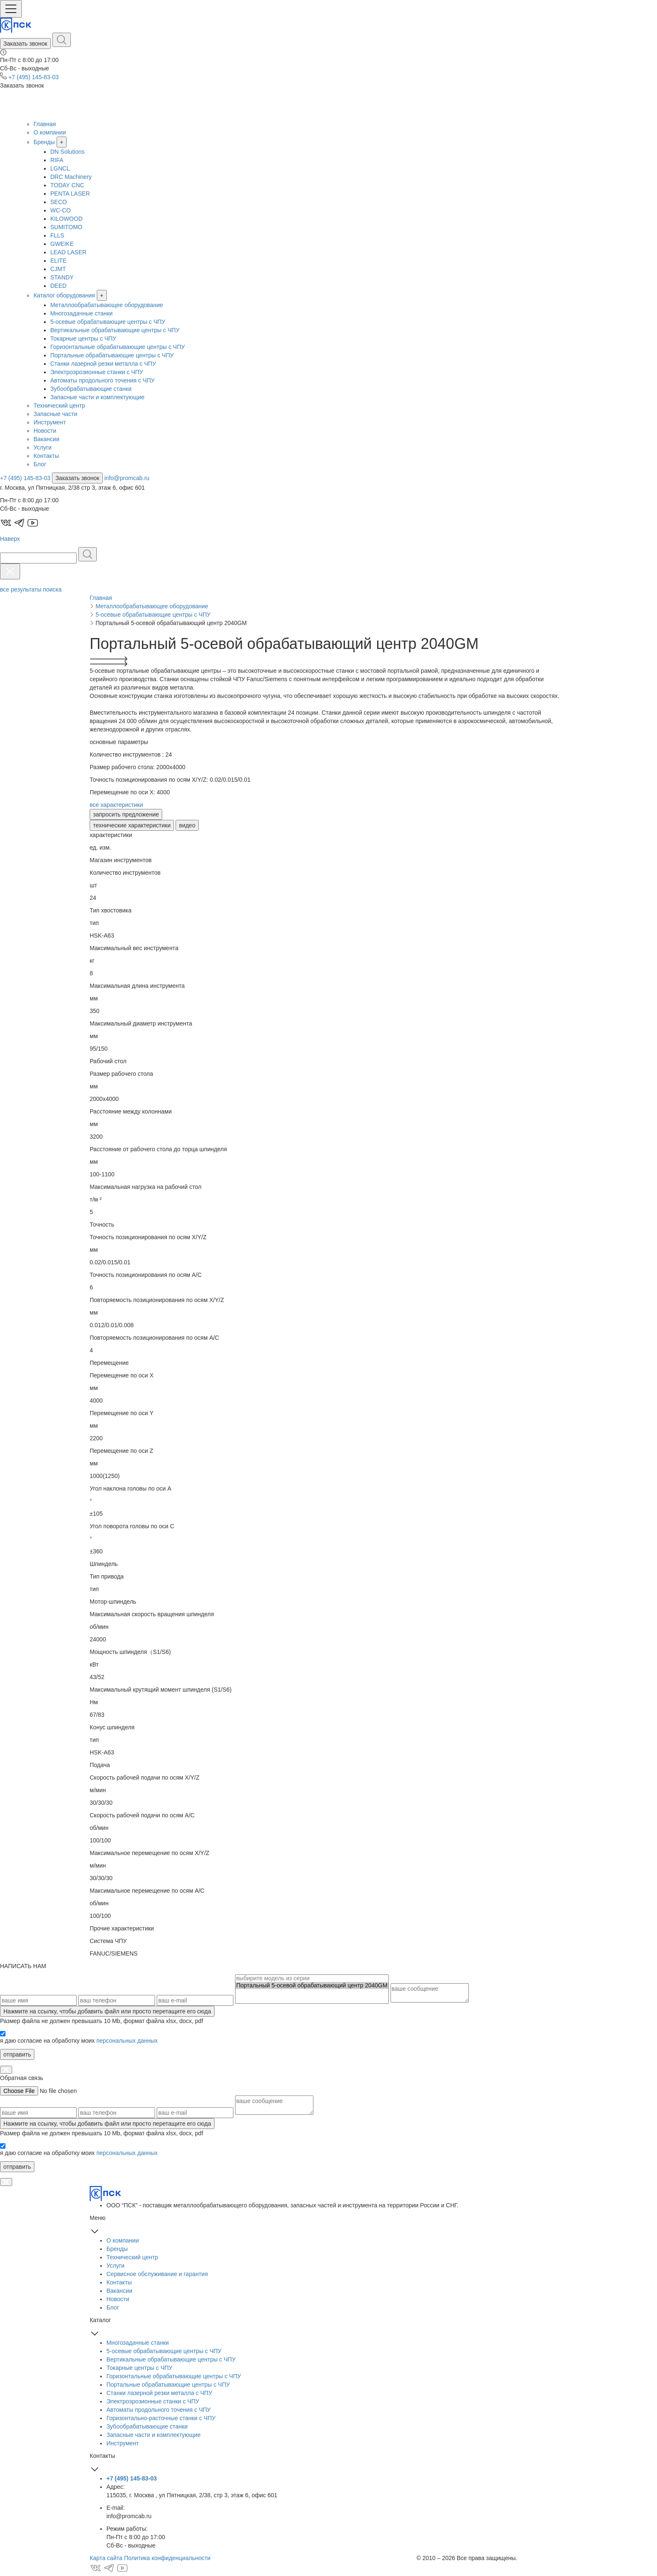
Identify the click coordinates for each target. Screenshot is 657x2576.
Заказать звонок (25, 43)
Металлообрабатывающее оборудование (106, 305)
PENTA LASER (70, 193)
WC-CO (60, 210)
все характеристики (116, 804)
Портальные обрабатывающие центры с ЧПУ (112, 355)
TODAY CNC (67, 185)
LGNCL (60, 168)
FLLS (57, 235)
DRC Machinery (71, 176)
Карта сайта (106, 2558)
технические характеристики (132, 825)
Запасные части (55, 414)
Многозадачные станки (81, 313)
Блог (40, 464)
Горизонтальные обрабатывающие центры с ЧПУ (117, 347)
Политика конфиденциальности (167, 2558)
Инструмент (50, 422)
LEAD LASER (68, 252)
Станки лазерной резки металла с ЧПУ (103, 363)
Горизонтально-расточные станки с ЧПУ (160, 2418)
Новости (45, 430)
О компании (50, 132)
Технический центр (59, 405)
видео (187, 825)
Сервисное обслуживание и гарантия (157, 2274)
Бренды (44, 142)
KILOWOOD (66, 218)
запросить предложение (126, 814)
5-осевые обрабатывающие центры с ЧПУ (108, 321)
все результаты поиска (31, 589)
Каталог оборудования (64, 295)
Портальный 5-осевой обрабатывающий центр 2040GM (311, 1985)
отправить (17, 2054)
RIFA (56, 160)
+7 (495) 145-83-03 (33, 77)
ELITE (58, 260)
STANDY (62, 277)
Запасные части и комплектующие (97, 397)
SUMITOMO (66, 227)
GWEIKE (62, 243)
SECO (58, 202)
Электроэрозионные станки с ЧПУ (96, 372)
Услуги (43, 447)
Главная (45, 124)
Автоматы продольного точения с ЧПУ (102, 380)
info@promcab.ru (127, 478)
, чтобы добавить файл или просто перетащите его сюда (107, 2011)
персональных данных (127, 2040)
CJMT (58, 269)
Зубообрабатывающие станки (91, 388)
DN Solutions (67, 151)
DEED (58, 285)
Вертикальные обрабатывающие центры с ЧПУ (114, 330)
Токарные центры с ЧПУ (83, 338)
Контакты (46, 455)
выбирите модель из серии (311, 1978)
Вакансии (46, 439)
